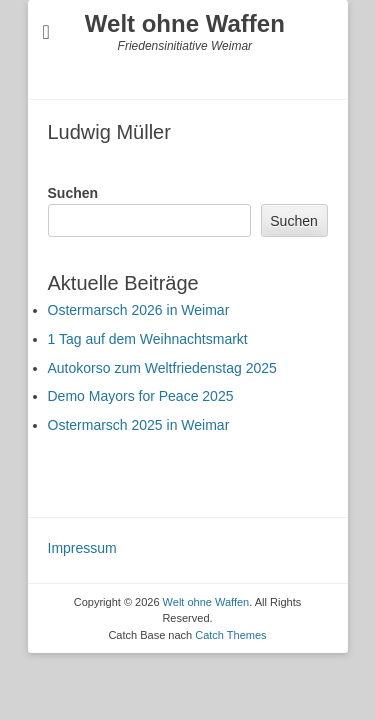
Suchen (73, 193)
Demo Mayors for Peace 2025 (141, 396)
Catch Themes (230, 635)
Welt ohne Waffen (185, 23)
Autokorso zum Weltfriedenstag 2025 (162, 368)
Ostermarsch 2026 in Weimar (139, 310)
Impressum (82, 548)
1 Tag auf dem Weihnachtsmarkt (148, 339)
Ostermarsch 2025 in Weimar (139, 425)
